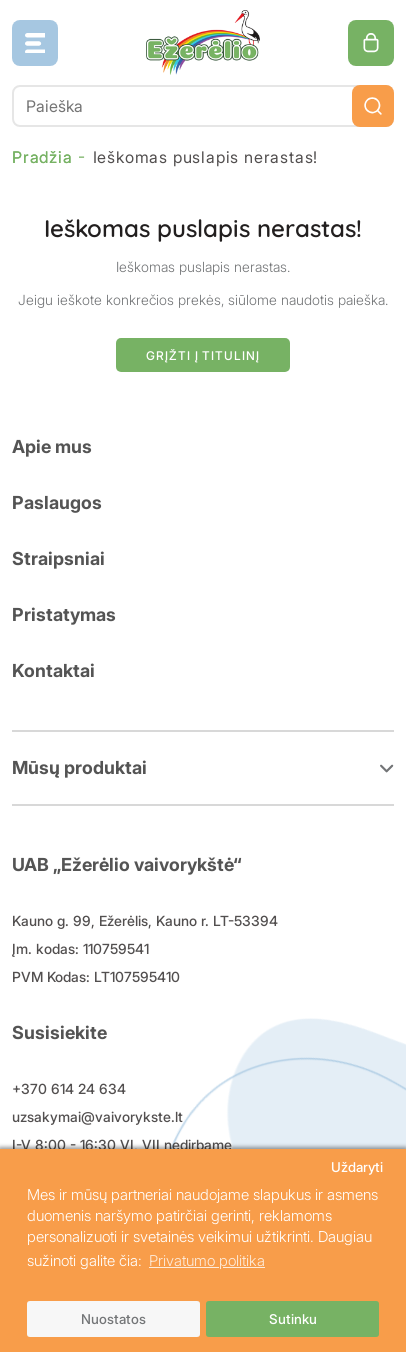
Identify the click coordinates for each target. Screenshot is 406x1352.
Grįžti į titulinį (202, 355)
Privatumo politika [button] (207, 1260)
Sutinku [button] (293, 1319)
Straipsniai (58, 558)
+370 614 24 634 (69, 1088)
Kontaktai (53, 670)
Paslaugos (57, 502)
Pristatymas (64, 614)
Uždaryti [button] (357, 1167)
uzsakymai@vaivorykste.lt (97, 1116)
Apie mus (52, 446)
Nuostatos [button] (113, 1319)
